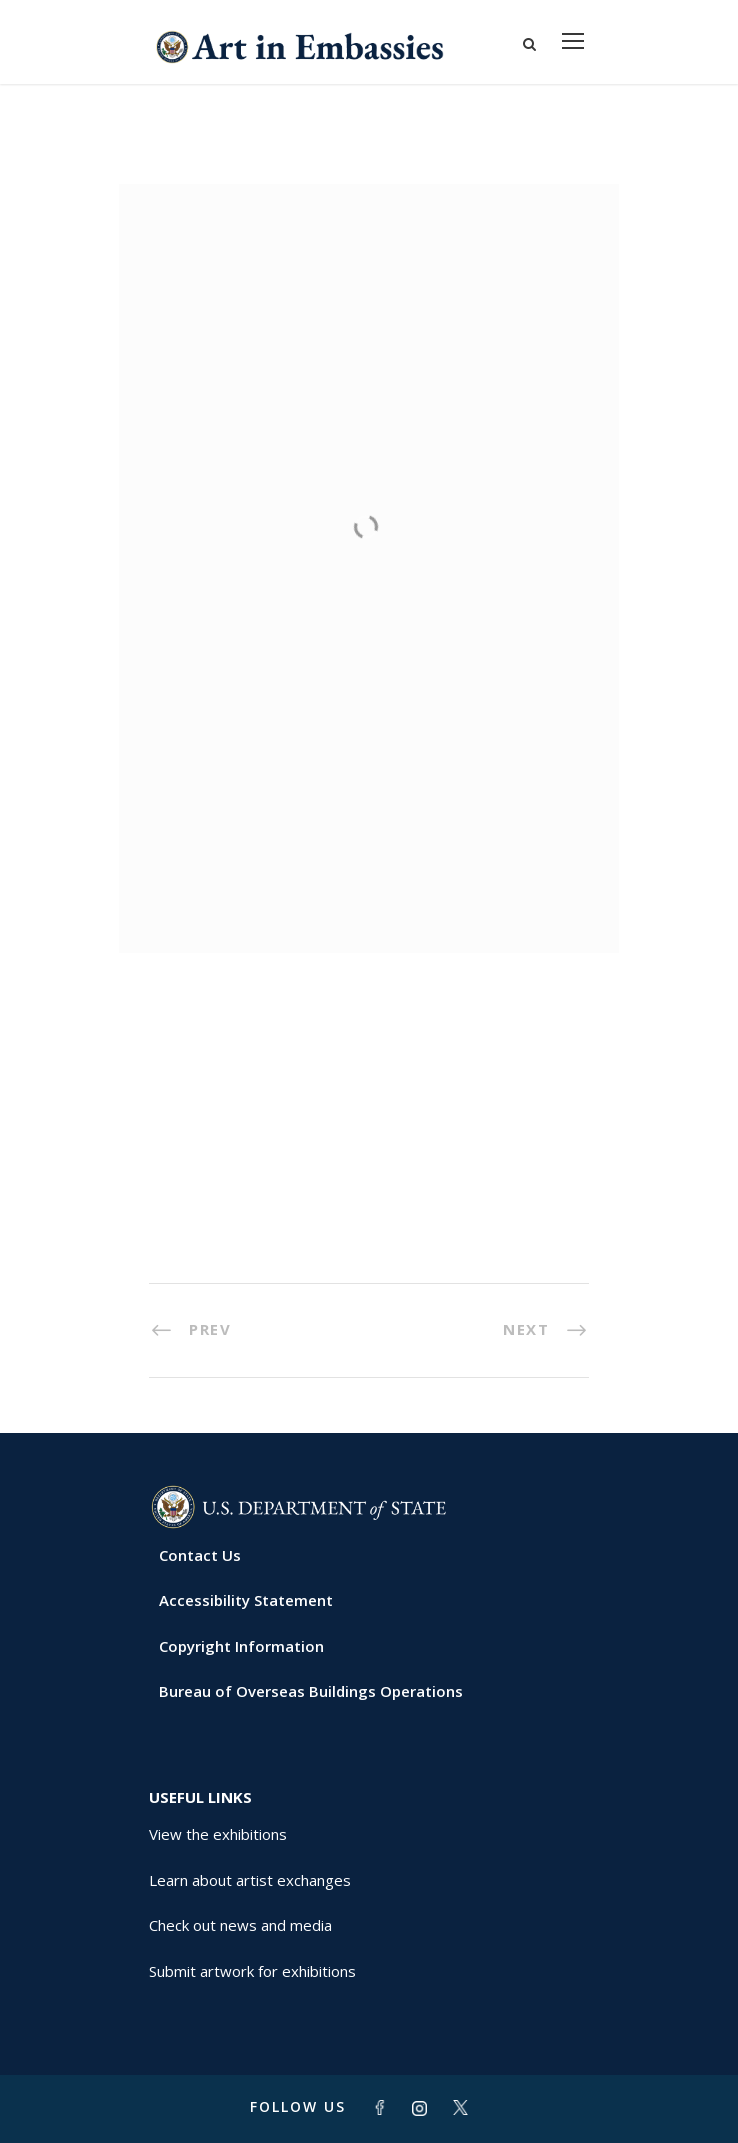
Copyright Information (241, 1646)
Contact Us (200, 1555)
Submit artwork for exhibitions (252, 1971)
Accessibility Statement (246, 1600)
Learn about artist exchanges (250, 1880)
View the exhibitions (218, 1834)
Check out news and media (240, 1925)
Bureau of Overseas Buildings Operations (311, 1691)
